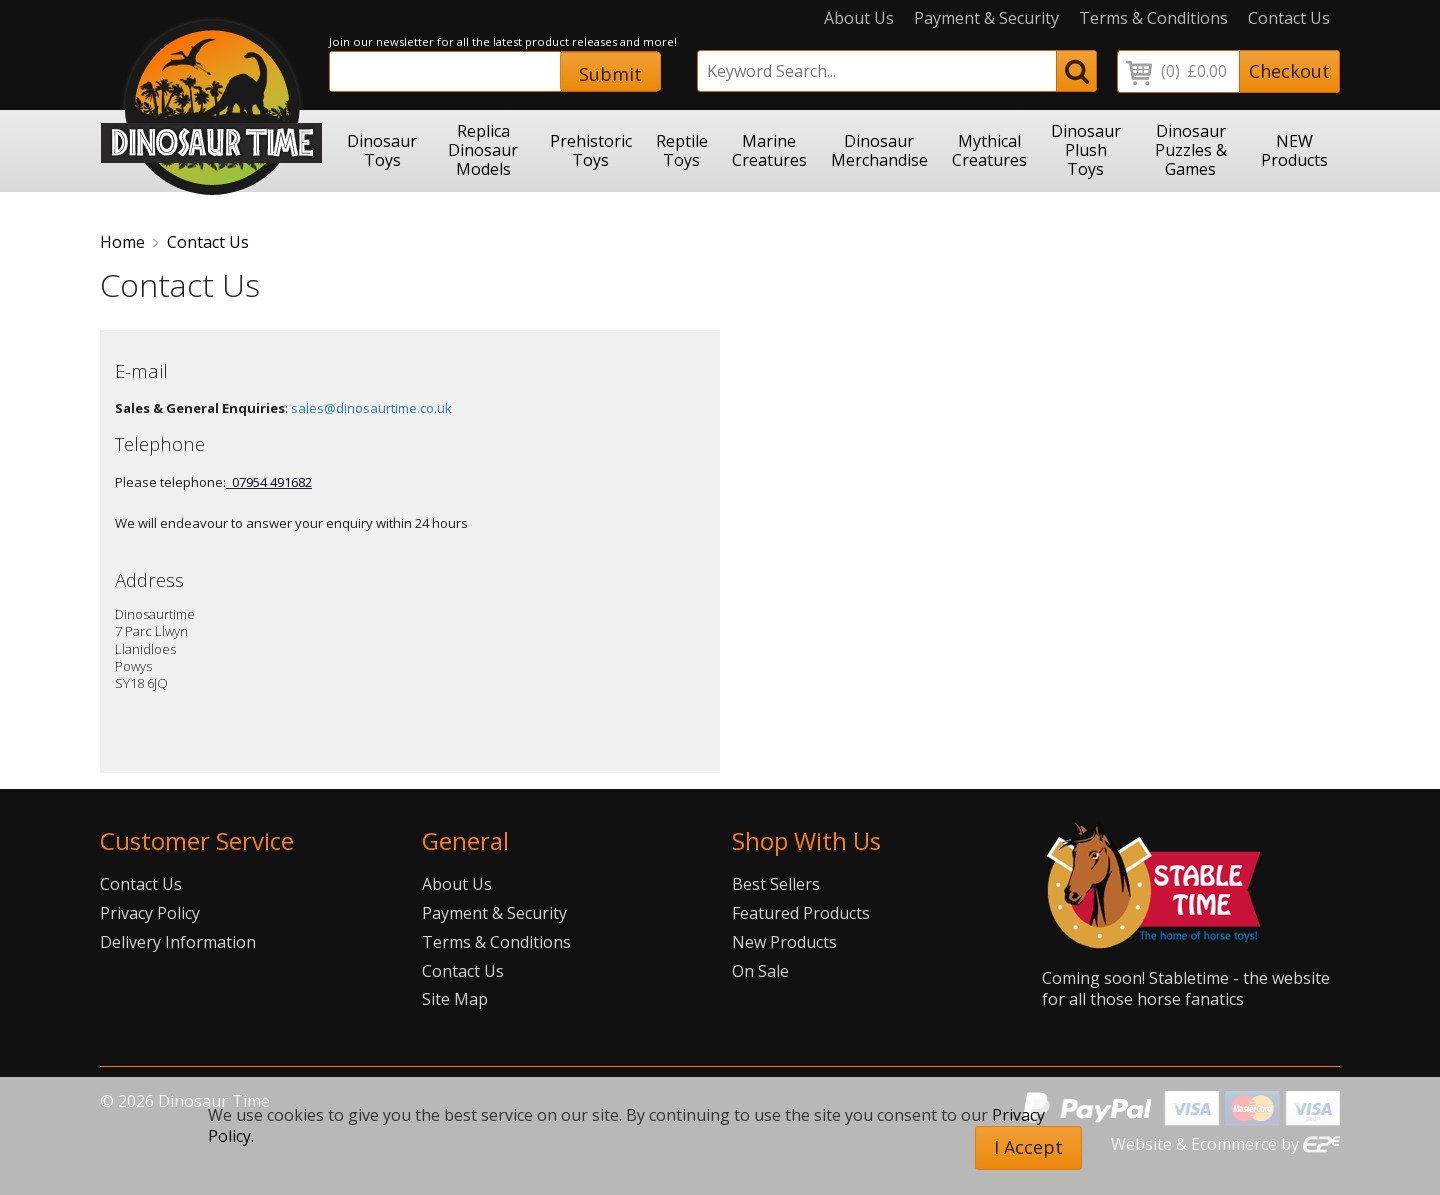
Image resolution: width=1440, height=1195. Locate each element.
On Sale (760, 971)
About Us (859, 18)
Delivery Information (178, 942)
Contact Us (1289, 18)
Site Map (455, 999)
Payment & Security (986, 18)
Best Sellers (776, 884)
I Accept (1028, 1147)
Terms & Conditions (1153, 18)
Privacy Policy (150, 913)
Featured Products (801, 913)
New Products (784, 942)
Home (122, 242)
